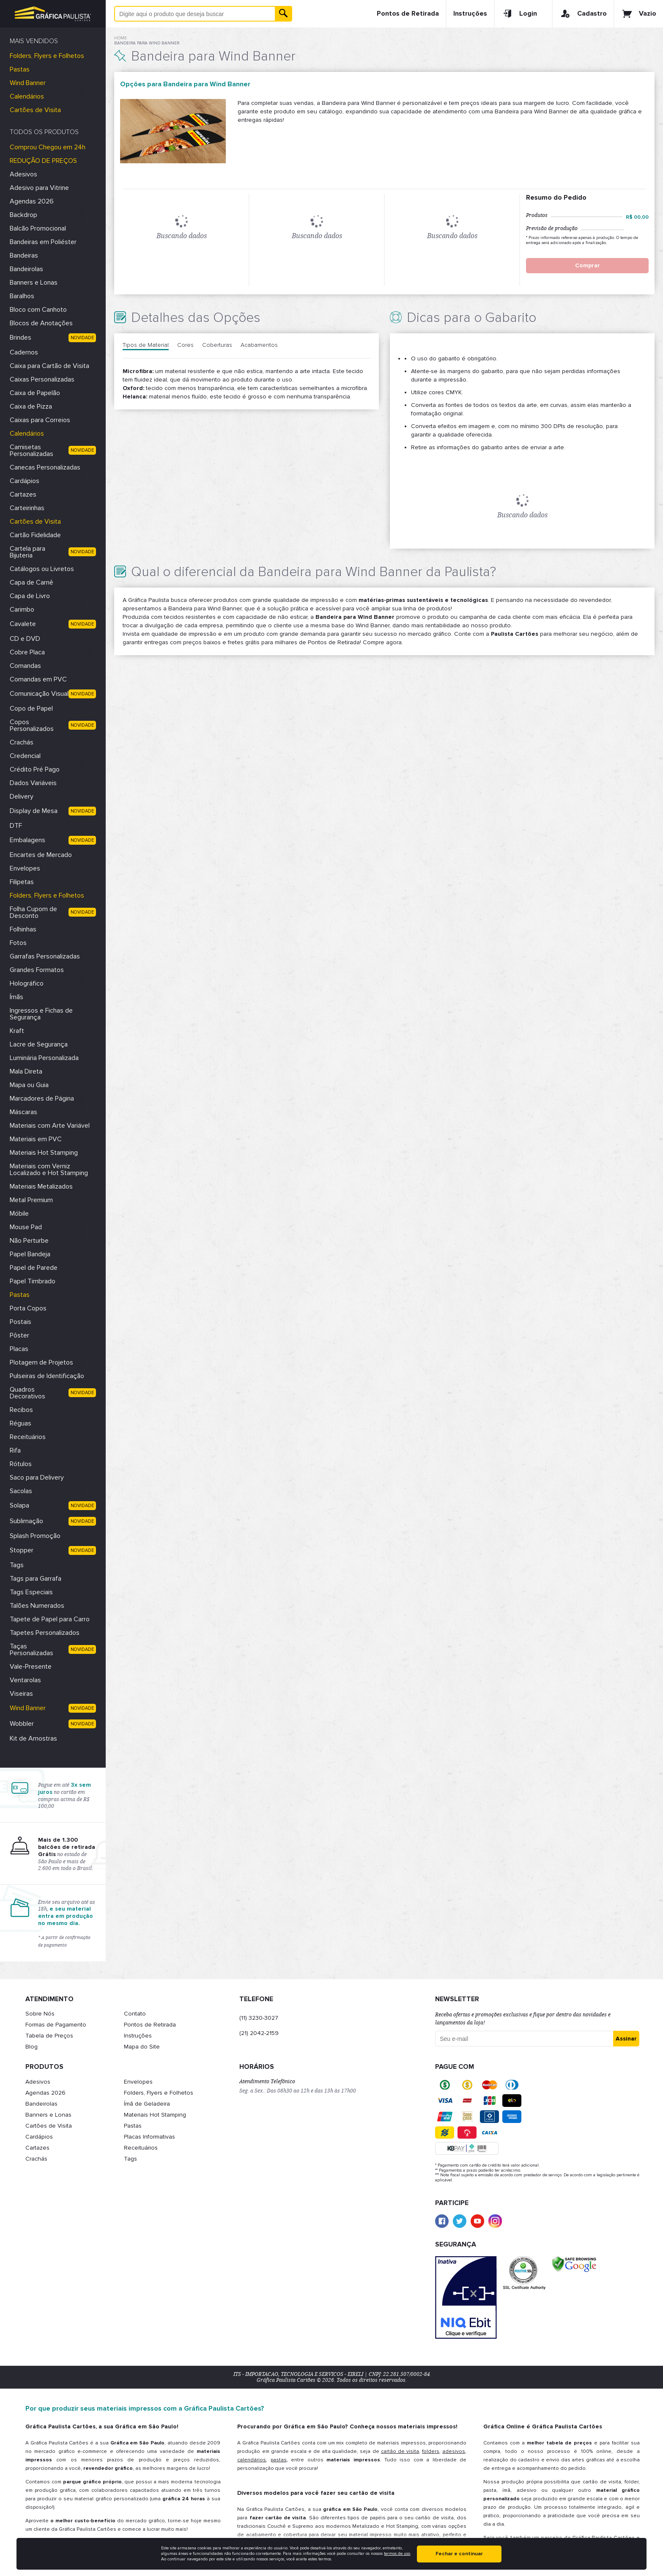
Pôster (19, 1335)
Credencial (25, 755)
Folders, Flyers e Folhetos (47, 55)
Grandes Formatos (37, 970)
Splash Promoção (35, 1535)
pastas (279, 2460)
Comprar (587, 265)
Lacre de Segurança (39, 1044)
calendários (251, 2460)
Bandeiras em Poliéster (43, 242)
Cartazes (23, 494)
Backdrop (23, 214)
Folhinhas (23, 929)
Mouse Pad (26, 1227)
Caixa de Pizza (31, 406)
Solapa (19, 1505)
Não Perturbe (29, 1240)
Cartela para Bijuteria (27, 552)
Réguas (20, 1423)
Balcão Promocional (38, 228)
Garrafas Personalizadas (45, 956)
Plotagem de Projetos (41, 1362)
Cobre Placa (27, 652)
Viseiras (21, 1693)
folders (430, 2451)
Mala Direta (26, 1071)
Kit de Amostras (33, 1738)
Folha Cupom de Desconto (33, 912)
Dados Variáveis (33, 783)
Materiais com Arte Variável (50, 1125)
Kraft (17, 1030)
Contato (135, 2013)
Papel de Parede (34, 1267)
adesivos (453, 2451)
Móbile (19, 1213)
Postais (20, 1321)
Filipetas (22, 882)
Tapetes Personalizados (44, 1632)
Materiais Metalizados (41, 1186)
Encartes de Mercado (41, 854)
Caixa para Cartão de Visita (49, 366)
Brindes (20, 337)
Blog (31, 2046)
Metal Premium (31, 1200)
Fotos (18, 942)
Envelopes (25, 868)
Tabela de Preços (49, 2035)
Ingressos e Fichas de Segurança (41, 1014)
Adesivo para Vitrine (39, 187)
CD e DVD (25, 638)
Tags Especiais (31, 1592)
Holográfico (27, 983)
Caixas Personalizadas (42, 379)
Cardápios (24, 481)
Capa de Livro (30, 596)
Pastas (20, 69)
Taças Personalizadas (31, 1649)
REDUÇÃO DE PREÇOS (43, 160)
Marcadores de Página (42, 1098)
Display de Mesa (34, 810)
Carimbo (22, 609)
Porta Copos (28, 1308)
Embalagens (27, 840)
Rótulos (21, 1464)
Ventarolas (25, 1680)
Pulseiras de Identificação (47, 1376)
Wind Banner (28, 83)
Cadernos (24, 352)
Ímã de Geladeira (147, 2103)
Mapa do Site (142, 2046)
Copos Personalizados (32, 725)
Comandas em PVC (38, 679)
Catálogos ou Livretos (42, 569)
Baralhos (22, 296)
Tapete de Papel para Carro (50, 1619)
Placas (19, 1349)
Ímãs (16, 997)
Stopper (21, 1550)
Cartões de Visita (35, 110)
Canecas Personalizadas (45, 467)
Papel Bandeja (30, 1254)
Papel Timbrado (32, 1281)
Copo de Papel (31, 708)
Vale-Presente (31, 1666)
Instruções (470, 13)
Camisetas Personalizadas (31, 450)
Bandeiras (24, 255)
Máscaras (23, 1112)
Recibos (21, 1409)
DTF (16, 825)
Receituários (28, 1437)
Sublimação (26, 1521)
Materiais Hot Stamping (44, 1152)
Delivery (21, 796)
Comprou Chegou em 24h (47, 147)
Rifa (15, 1450)
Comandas (25, 665)
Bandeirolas (26, 269)
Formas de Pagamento (55, 2024)
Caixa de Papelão (35, 393)
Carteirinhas (27, 508)
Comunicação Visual (39, 693)
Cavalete (23, 624)
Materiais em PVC (36, 1139)
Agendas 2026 (32, 201)
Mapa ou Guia (29, 1085)
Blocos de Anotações (41, 323)
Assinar (626, 2038)
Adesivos (23, 174)
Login (519, 13)
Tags (17, 1565)
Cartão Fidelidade (35, 535)
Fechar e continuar (459, 2554)
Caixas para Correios (40, 420)
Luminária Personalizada (44, 1058)
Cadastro (583, 13)
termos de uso (397, 2553)
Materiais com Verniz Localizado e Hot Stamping (49, 1169)
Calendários (27, 96)
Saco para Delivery (37, 1477)
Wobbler (22, 1723)
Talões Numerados (37, 1605)
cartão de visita (400, 2451)
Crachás (21, 742)
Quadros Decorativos (27, 1393)
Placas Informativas (149, 2136)
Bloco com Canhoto (38, 309)
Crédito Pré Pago (35, 769)
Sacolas (21, 1491)
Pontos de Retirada (408, 13)
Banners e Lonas (34, 282)
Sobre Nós (40, 2013)
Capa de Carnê (31, 582)
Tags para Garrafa (35, 1578)
